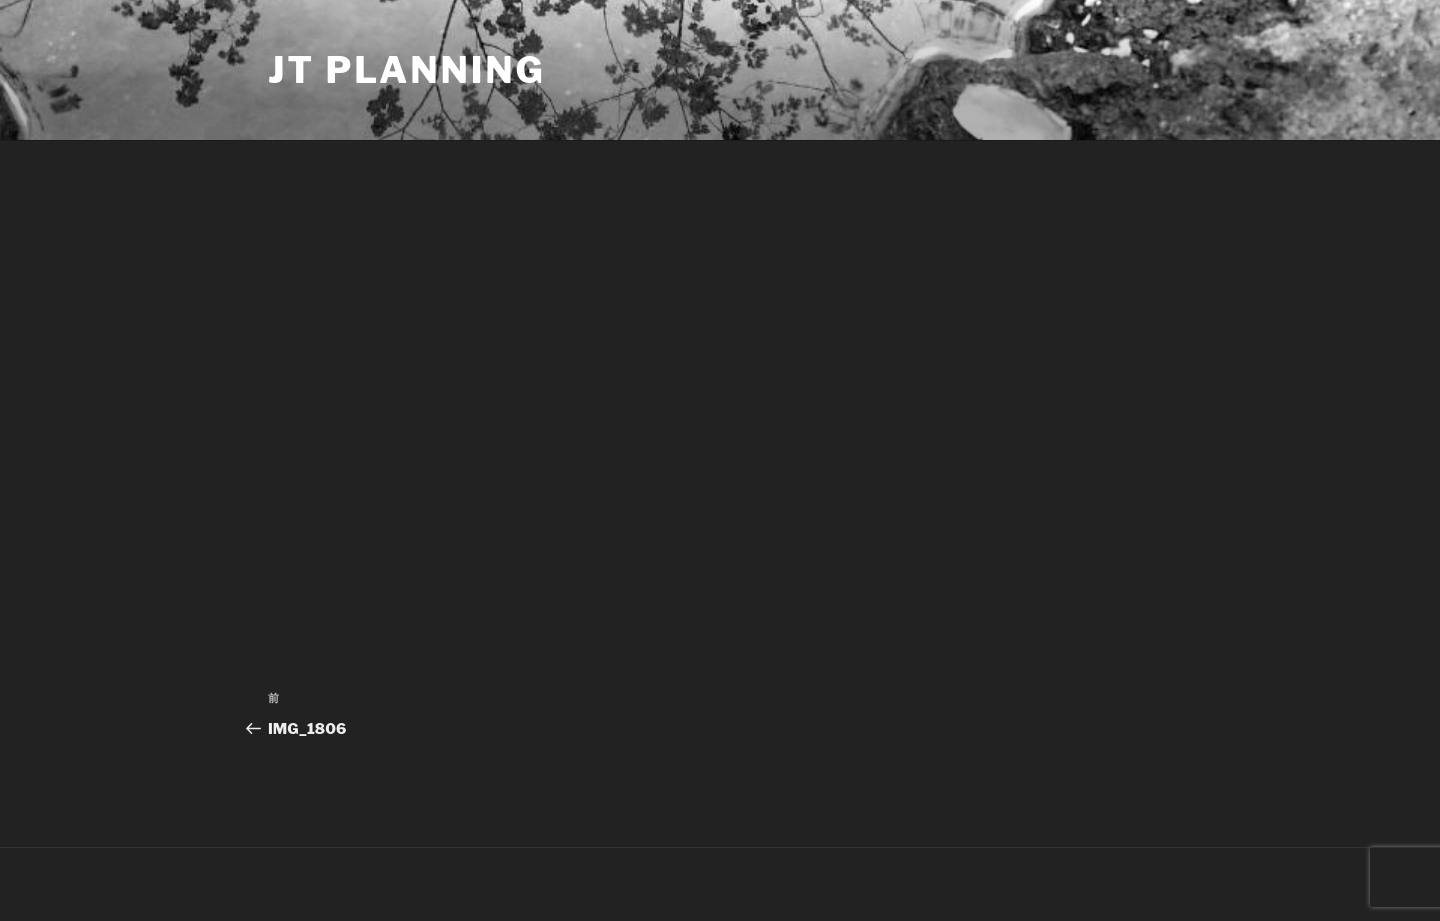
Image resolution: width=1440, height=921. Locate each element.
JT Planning (407, 70)
